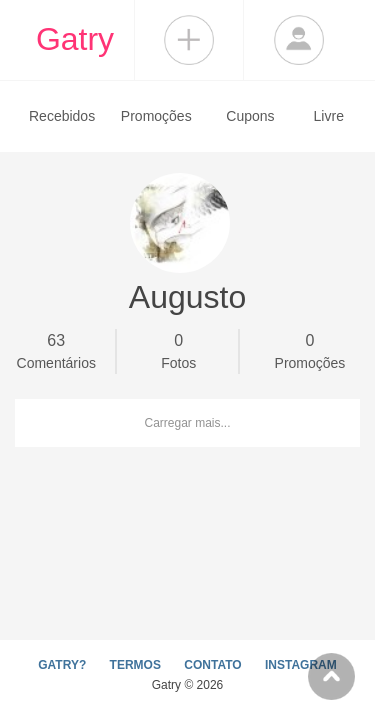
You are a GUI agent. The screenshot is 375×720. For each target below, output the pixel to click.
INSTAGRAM (301, 665)
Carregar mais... (187, 423)
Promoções (156, 116)
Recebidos (62, 116)
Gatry (75, 39)
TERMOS (135, 665)
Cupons (250, 116)
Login (299, 40)
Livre (329, 116)
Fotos (178, 350)
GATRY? (62, 665)
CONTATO (212, 665)
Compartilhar (189, 40)
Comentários (56, 350)
